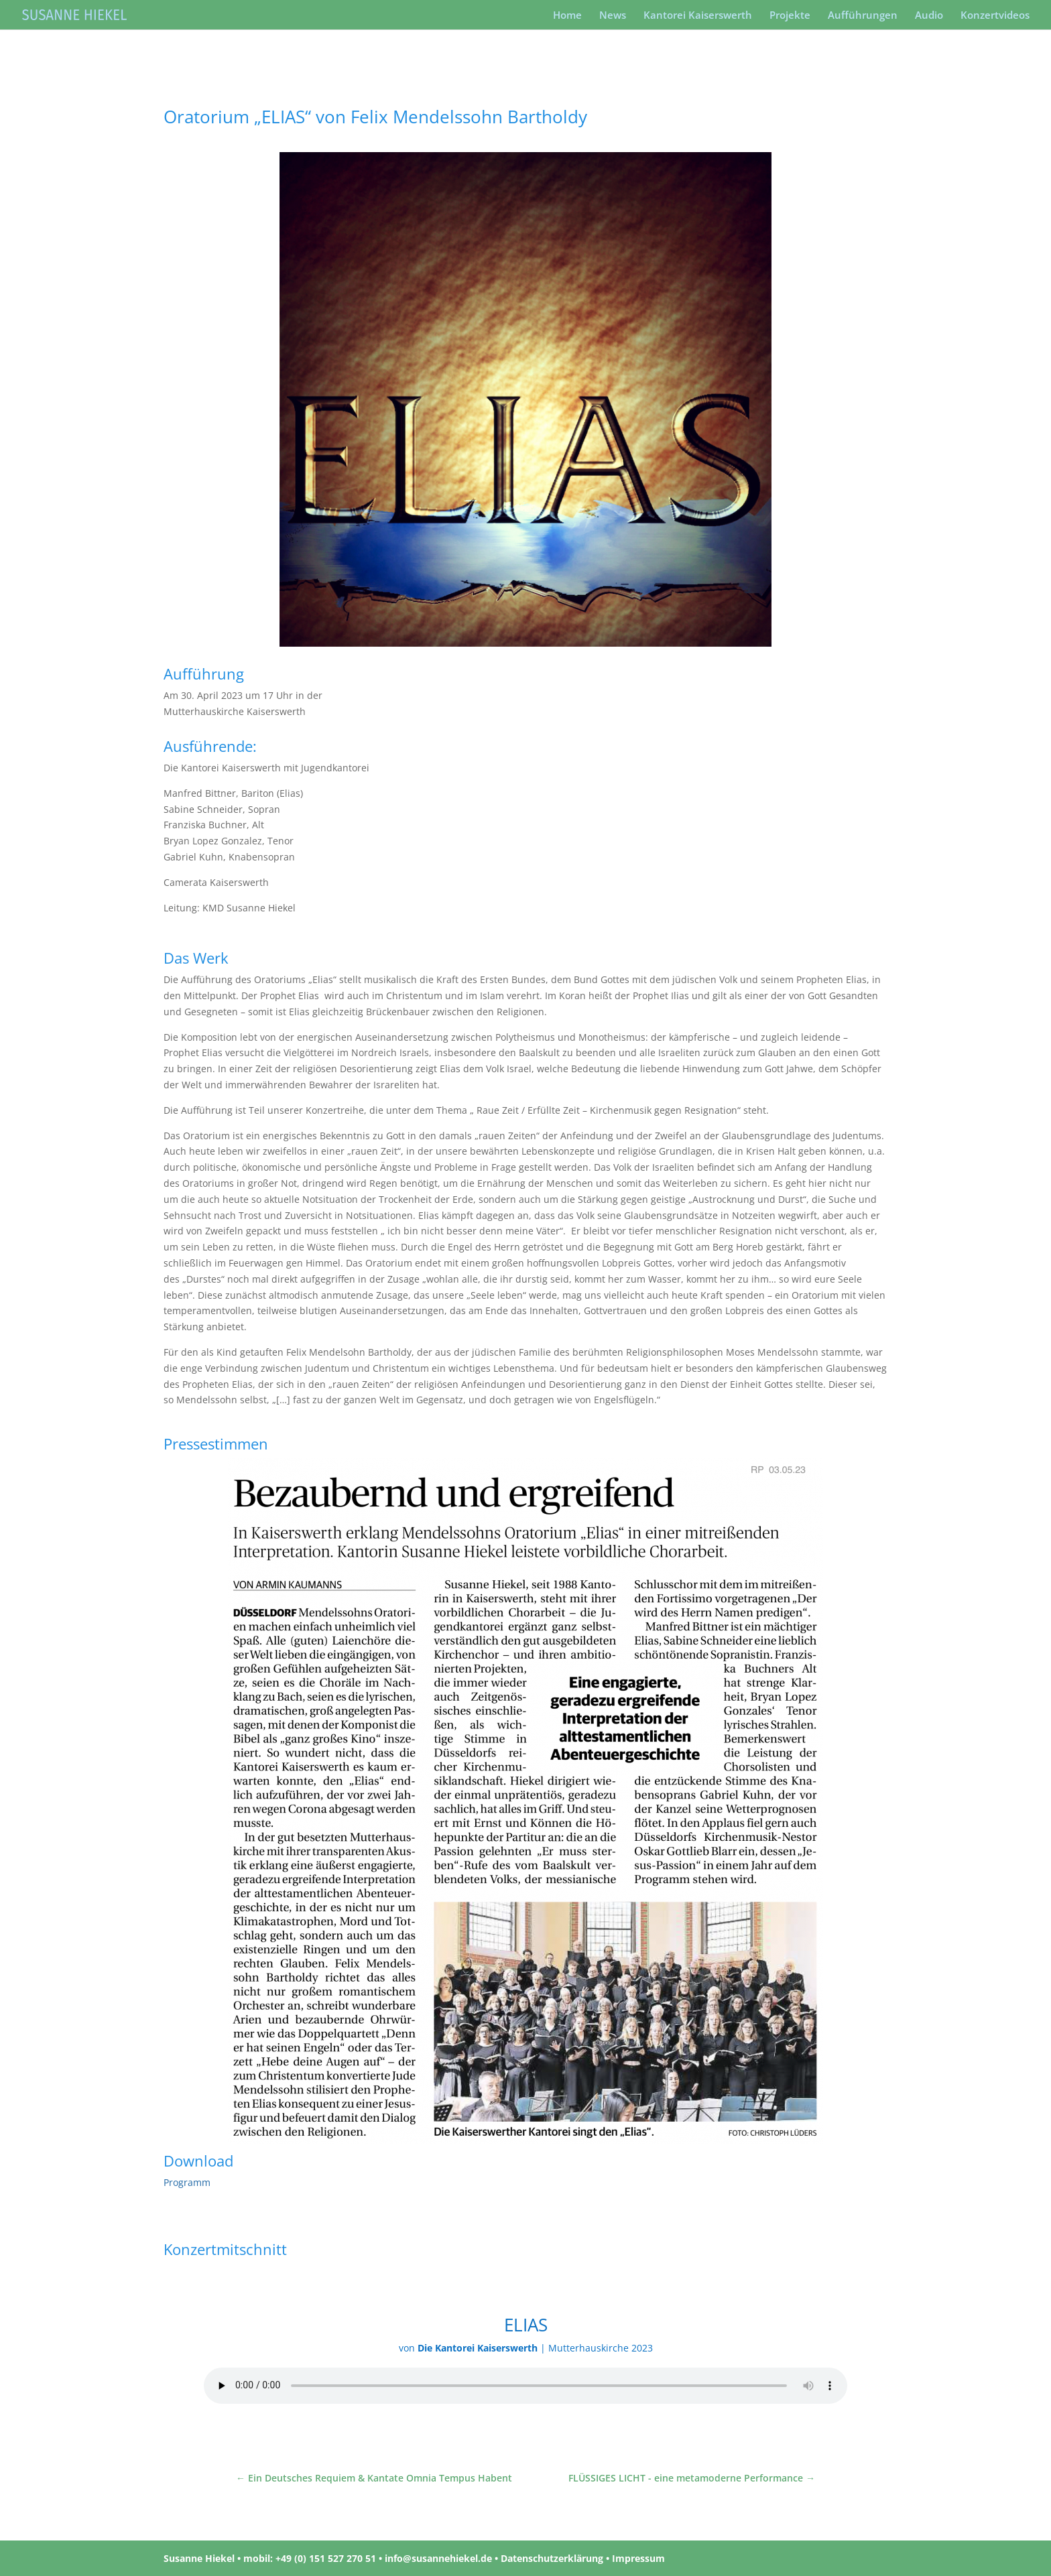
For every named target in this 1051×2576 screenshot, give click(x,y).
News (612, 15)
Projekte (789, 15)
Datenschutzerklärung (552, 2558)
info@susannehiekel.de (438, 2558)
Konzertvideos (995, 15)
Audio (929, 15)
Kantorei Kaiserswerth (697, 15)
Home (567, 15)
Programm (187, 2182)
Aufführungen (863, 15)
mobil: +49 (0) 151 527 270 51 (309, 2558)
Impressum (638, 2558)
